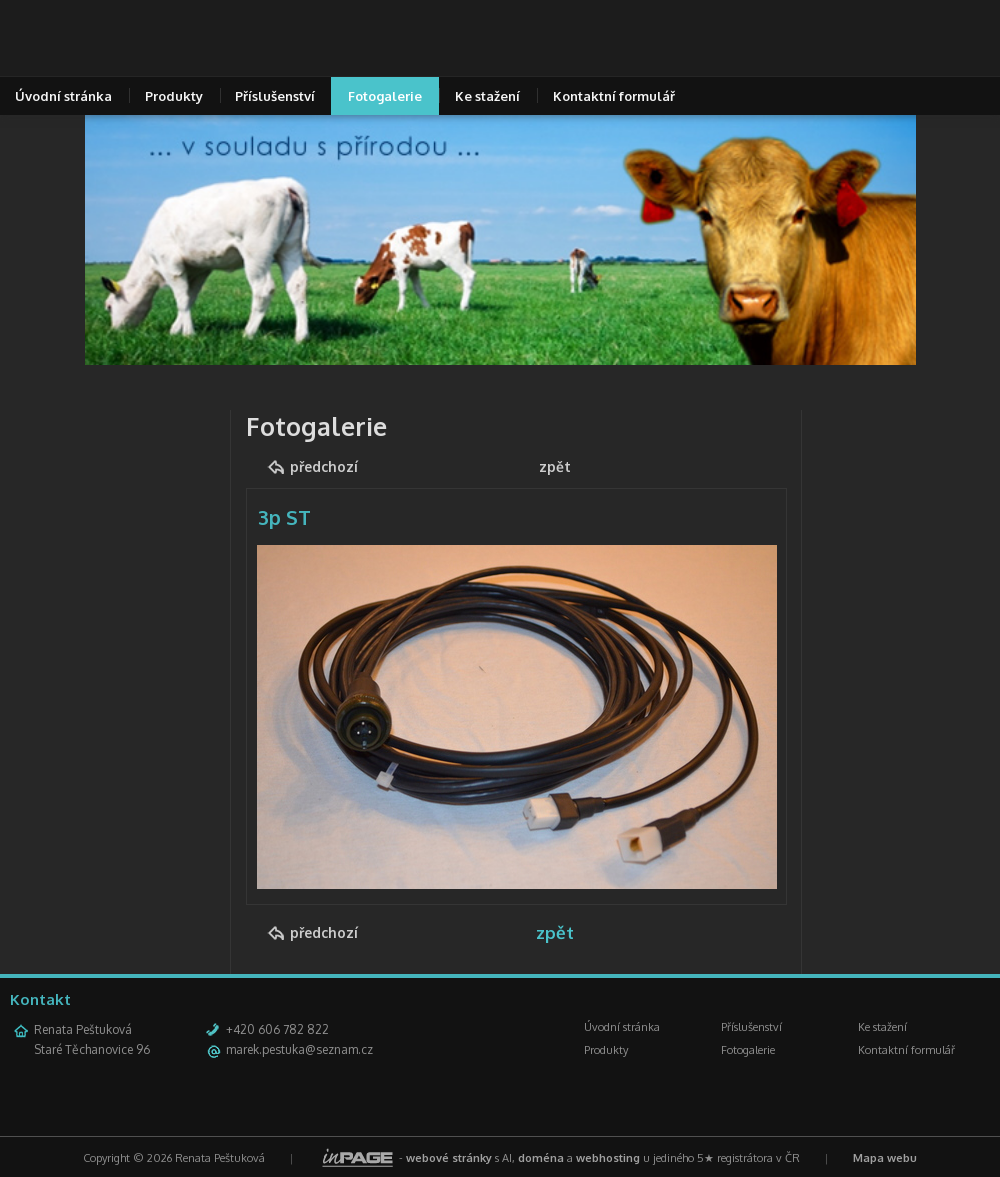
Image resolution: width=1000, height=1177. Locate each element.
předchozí (324, 466)
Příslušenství (275, 96)
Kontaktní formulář (614, 96)
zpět (555, 466)
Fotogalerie (385, 96)
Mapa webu (885, 1158)
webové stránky (449, 1158)
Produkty (174, 96)
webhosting (608, 1158)
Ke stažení (487, 96)
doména (541, 1158)
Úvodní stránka (622, 1027)
